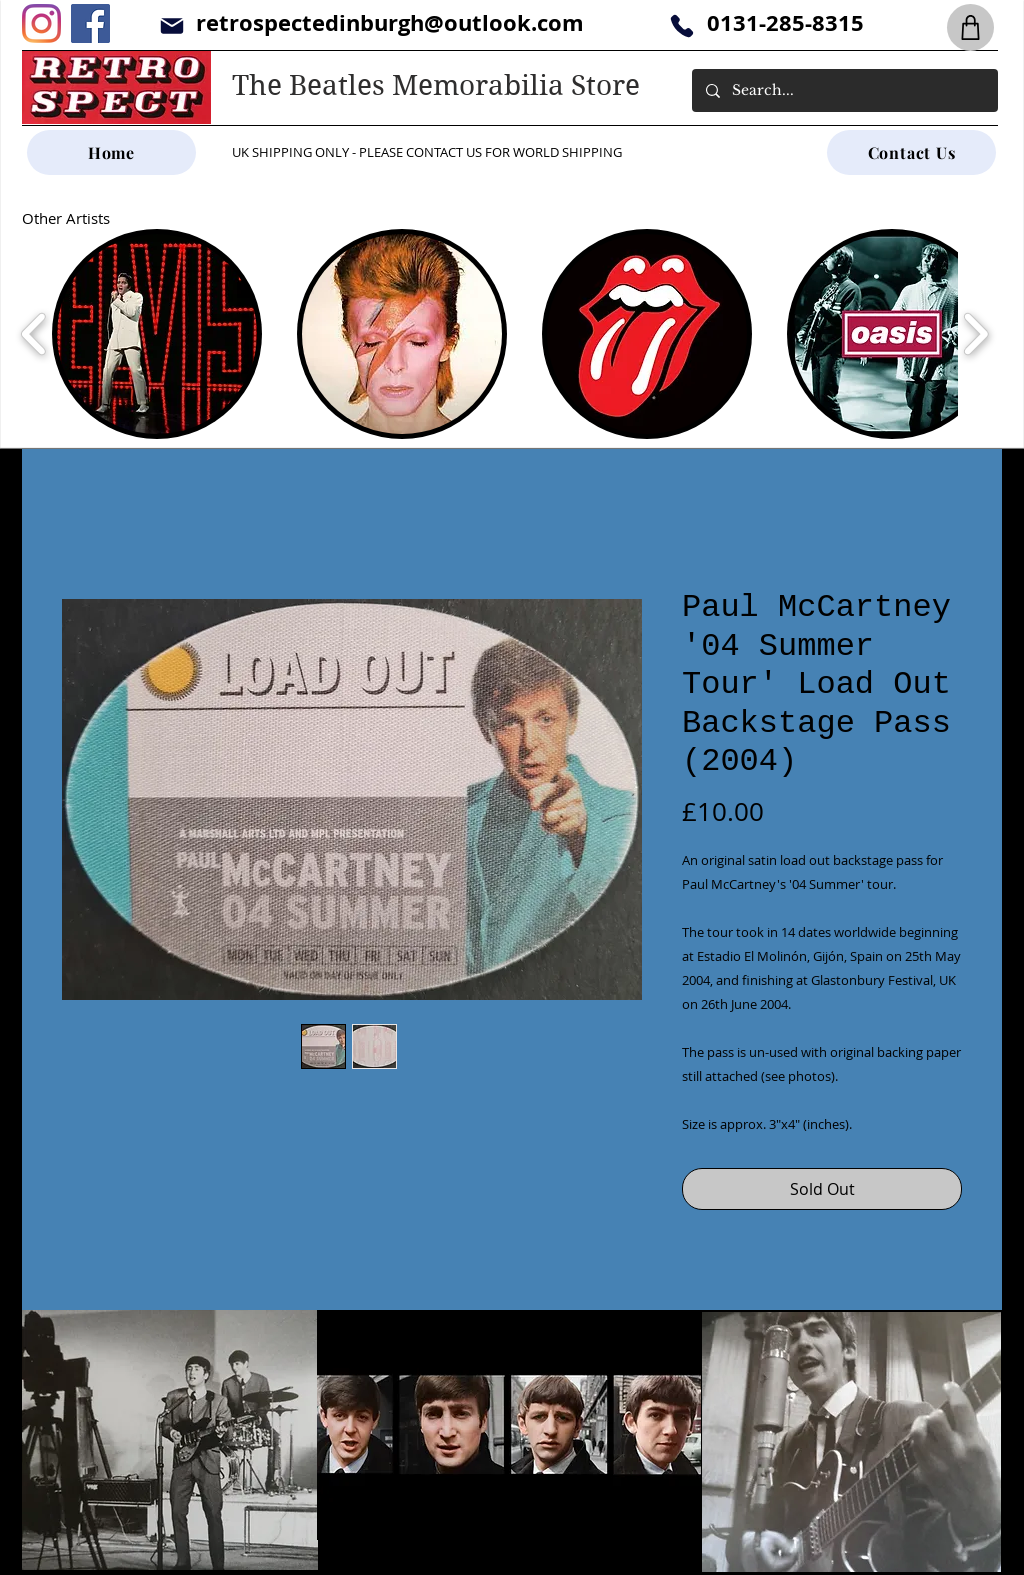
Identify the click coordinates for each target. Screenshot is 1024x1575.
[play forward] (975, 334)
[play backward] (34, 334)
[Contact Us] (911, 152)
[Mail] (171, 25)
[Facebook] (90, 23)
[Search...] (844, 90)
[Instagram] (41, 23)
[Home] (111, 152)
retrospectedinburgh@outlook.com (390, 22)
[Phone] (681, 25)
